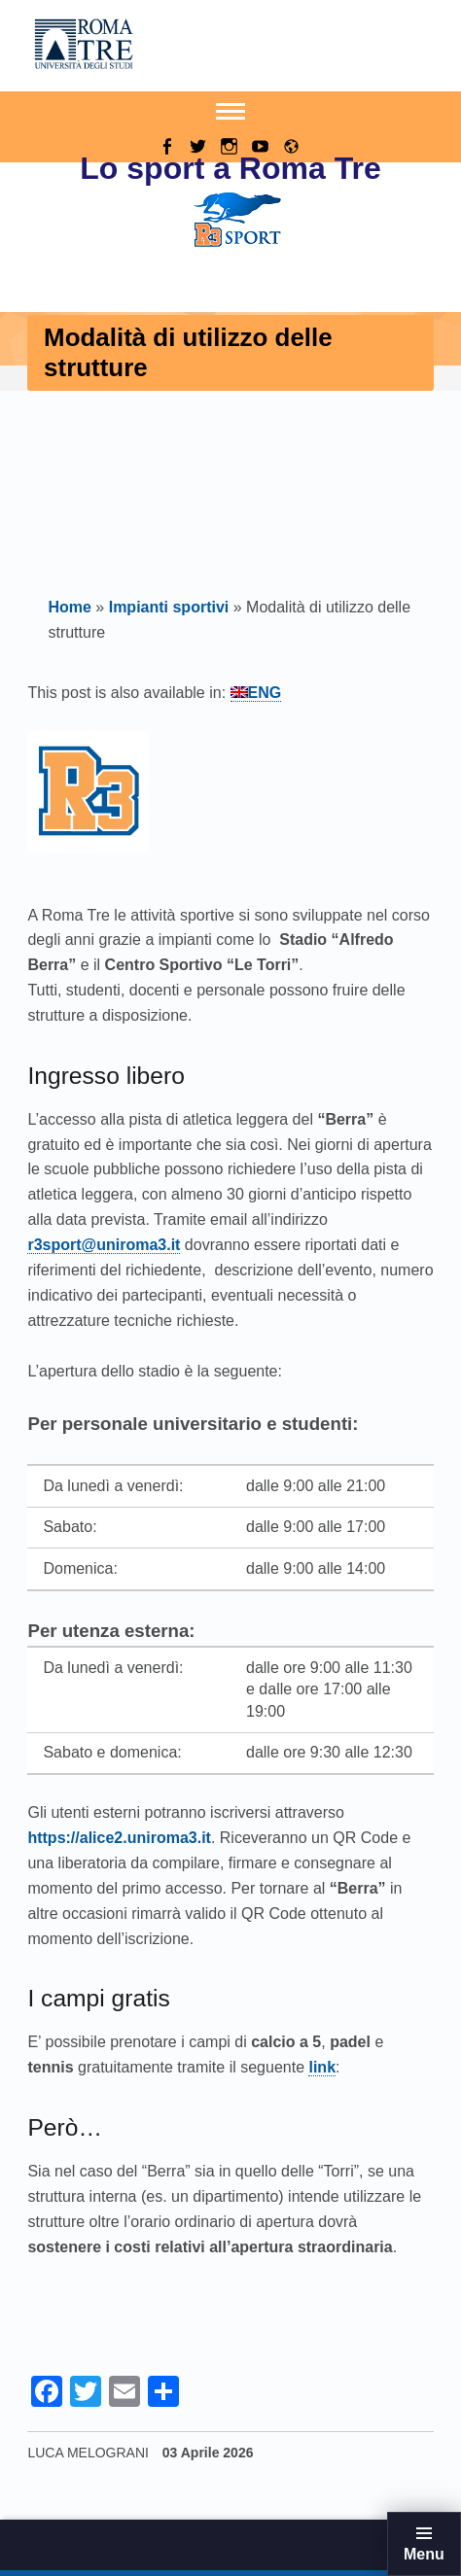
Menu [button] (424, 2554)
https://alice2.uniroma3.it (118, 1837)
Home (69, 607)
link (322, 2067)
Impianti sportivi (169, 607)
